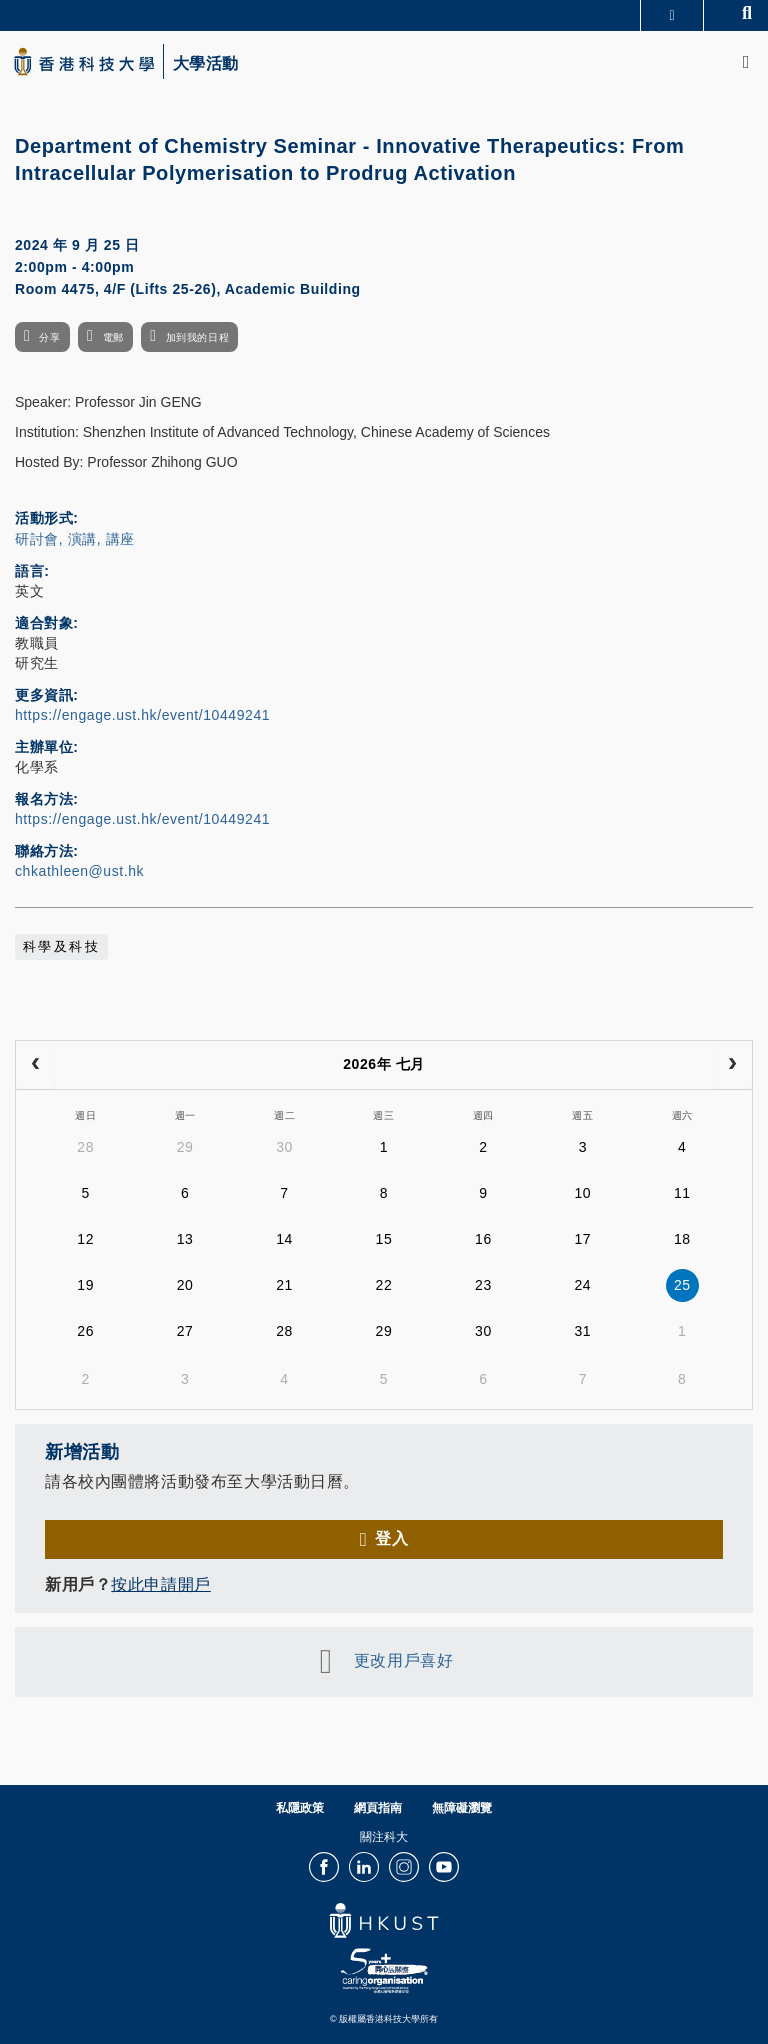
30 (284, 1147)
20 (185, 1285)
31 (582, 1331)
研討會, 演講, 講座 (75, 539)
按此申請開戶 (160, 1584)
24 (582, 1285)
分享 (49, 337)
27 (185, 1331)
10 (582, 1193)
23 (483, 1285)
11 (682, 1193)
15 (384, 1239)
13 (185, 1239)
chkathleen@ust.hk (79, 871)
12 (85, 1239)
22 (384, 1285)
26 (85, 1331)
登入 (391, 1538)
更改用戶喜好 (403, 1660)
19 (85, 1285)
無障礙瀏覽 (462, 1808)
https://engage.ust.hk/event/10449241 (142, 715)
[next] (732, 1065)
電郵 (113, 337)
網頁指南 (378, 1808)
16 (483, 1239)
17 (582, 1239)
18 (682, 1239)
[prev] (35, 1065)
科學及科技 (61, 947)
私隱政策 (300, 1808)
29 (185, 1147)
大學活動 (206, 64)
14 (284, 1239)
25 (682, 1285)
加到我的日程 (197, 337)
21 (284, 1285)
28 (85, 1147)
